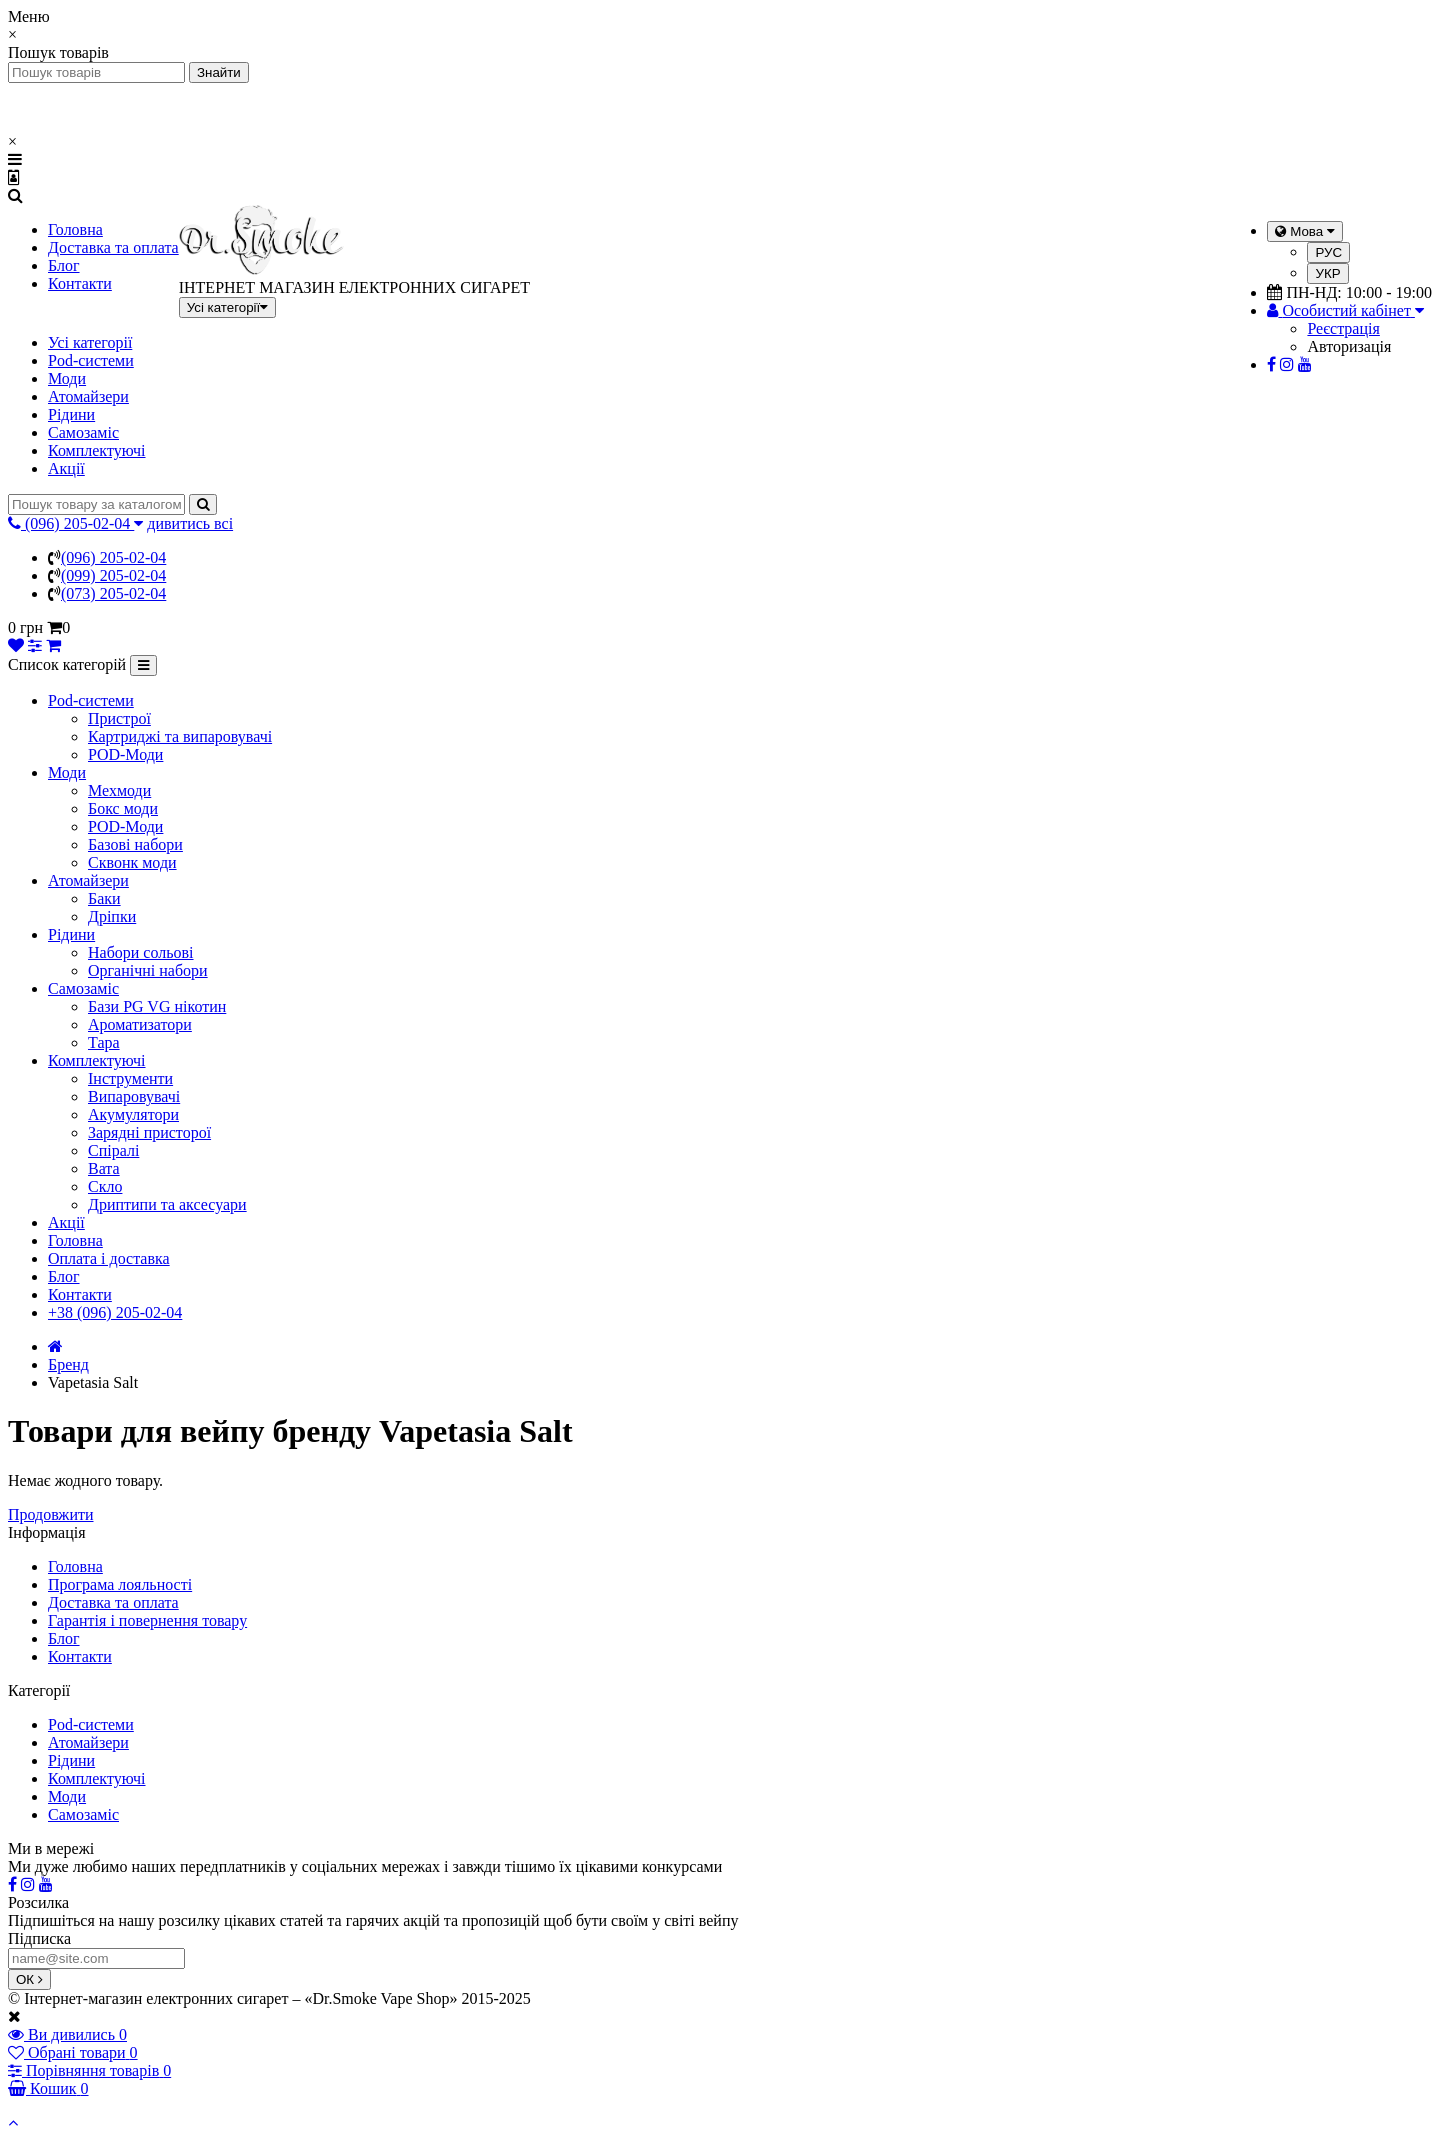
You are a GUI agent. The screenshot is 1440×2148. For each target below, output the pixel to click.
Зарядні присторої (149, 1132)
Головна (75, 229)
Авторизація (1349, 346)
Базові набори (135, 844)
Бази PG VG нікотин (157, 1006)
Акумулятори (133, 1114)
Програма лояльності (120, 1584)
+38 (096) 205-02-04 (115, 1312)
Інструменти (130, 1078)
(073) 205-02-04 (113, 593)
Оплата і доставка (109, 1258)
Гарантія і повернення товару (147, 1620)
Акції (66, 468)
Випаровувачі (134, 1096)
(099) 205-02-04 (113, 575)
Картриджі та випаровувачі (180, 736)
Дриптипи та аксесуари (167, 1204)
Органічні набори (148, 970)
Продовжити (51, 1514)
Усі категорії (90, 342)
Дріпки (112, 916)
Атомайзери (88, 396)
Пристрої (119, 718)
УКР (1327, 273)
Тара (104, 1042)
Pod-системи (91, 360)
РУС (1328, 252)
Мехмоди (119, 790)
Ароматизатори (140, 1024)
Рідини (71, 414)
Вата (104, 1168)
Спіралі (113, 1150)
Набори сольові (141, 952)
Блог (64, 265)
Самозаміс (83, 432)
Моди (67, 378)
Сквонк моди (132, 862)
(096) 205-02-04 (113, 557)
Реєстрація (1343, 328)
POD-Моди (125, 754)
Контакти (80, 283)
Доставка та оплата (113, 247)
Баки (104, 898)
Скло (105, 1186)
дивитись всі (190, 523)
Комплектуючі (97, 450)
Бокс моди (123, 808)
